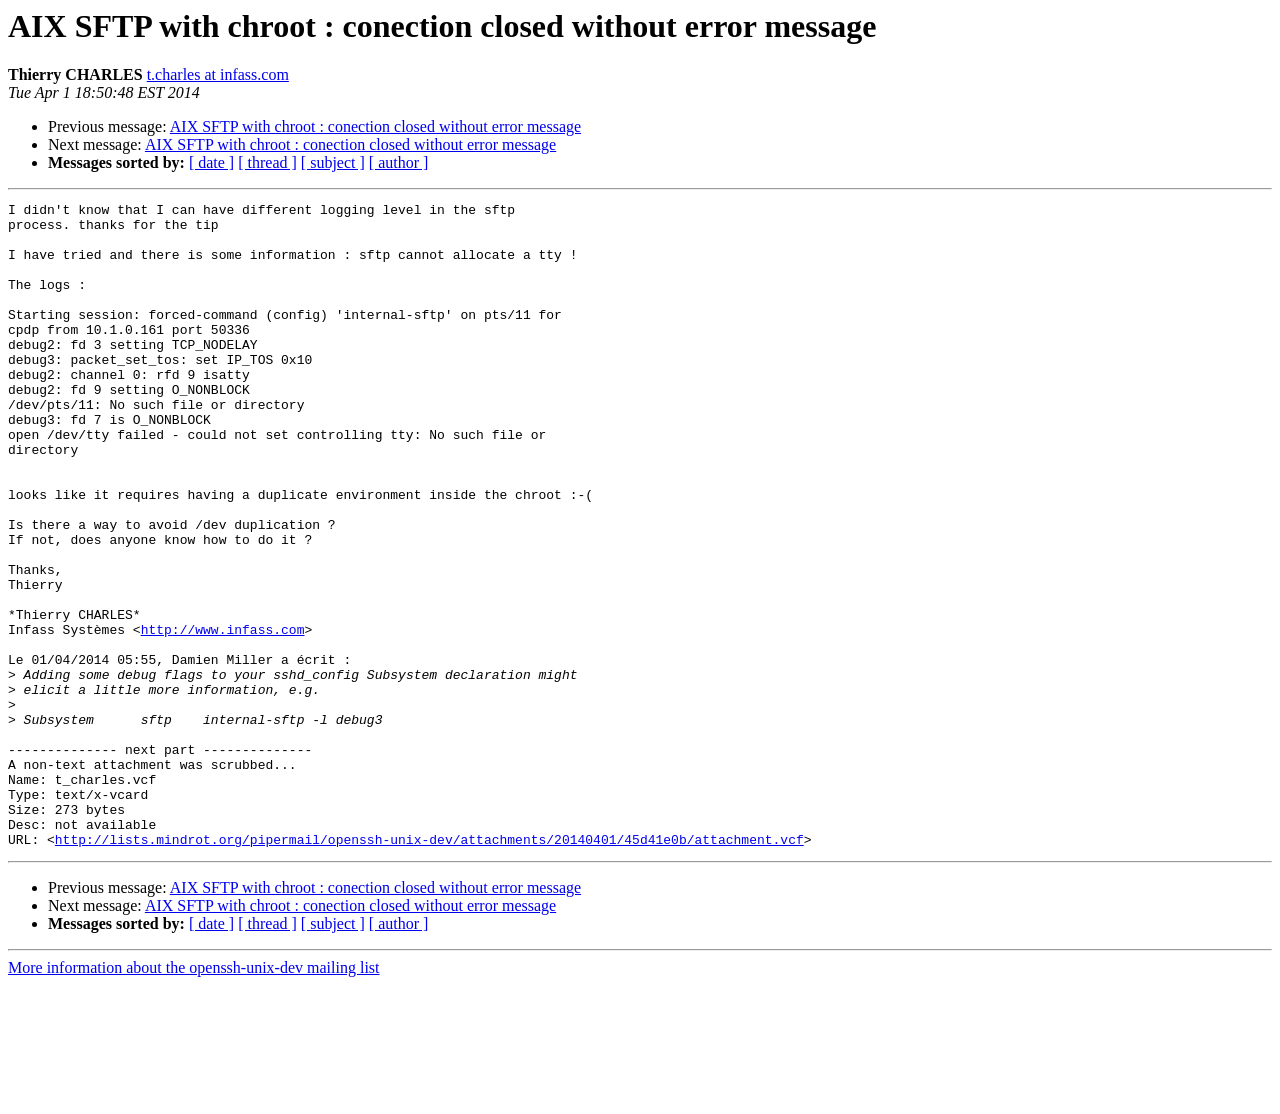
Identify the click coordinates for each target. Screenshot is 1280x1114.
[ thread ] (267, 162)
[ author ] (399, 162)
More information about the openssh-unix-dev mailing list (194, 1096)
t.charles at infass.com (218, 74)
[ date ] (211, 162)
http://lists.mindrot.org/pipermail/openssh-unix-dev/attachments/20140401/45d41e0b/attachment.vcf (429, 968)
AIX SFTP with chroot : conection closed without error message (375, 126)
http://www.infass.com (223, 716)
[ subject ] (333, 162)
